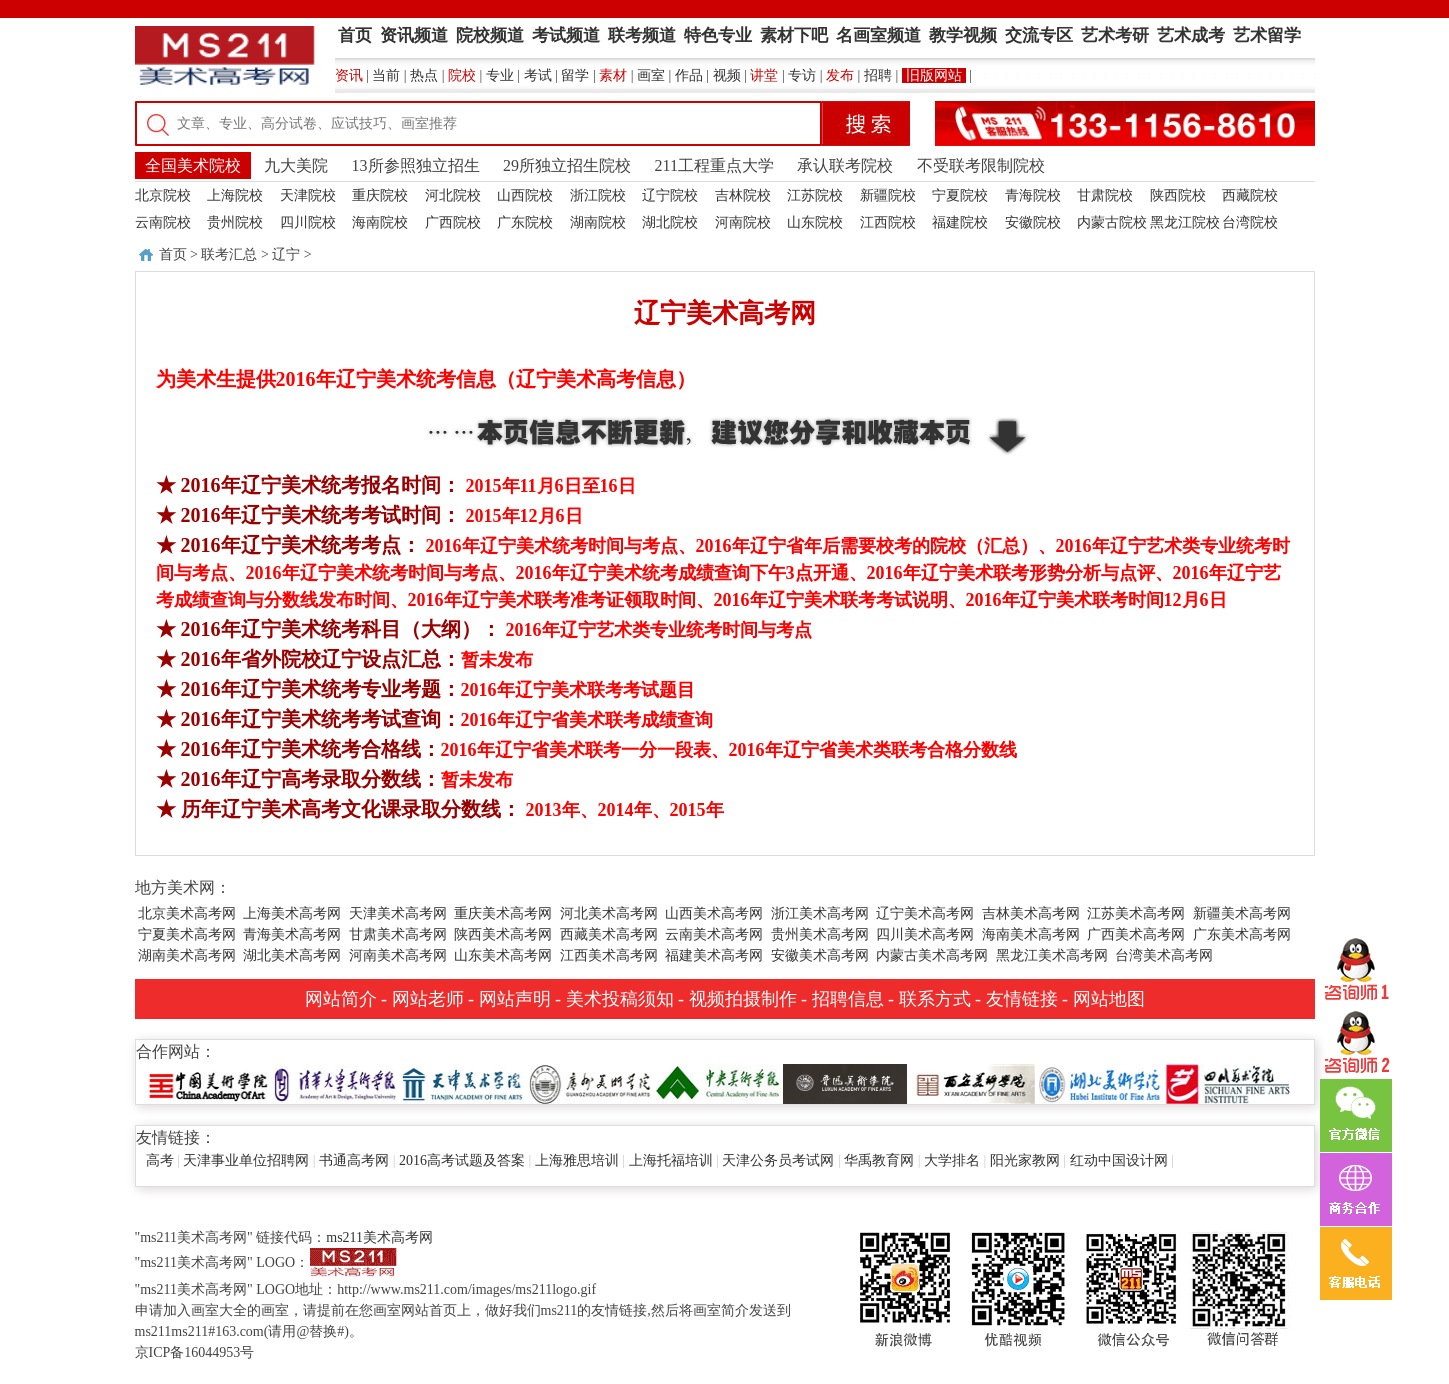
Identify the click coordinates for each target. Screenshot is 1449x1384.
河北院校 (453, 195)
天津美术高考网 (398, 913)
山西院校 (525, 195)
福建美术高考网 (714, 955)
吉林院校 (743, 195)
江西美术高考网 (609, 955)
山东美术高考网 (503, 955)
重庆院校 (380, 195)
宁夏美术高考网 (187, 934)
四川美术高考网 (925, 934)
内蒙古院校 (1112, 222)
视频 (727, 75)
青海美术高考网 (292, 934)
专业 (500, 75)
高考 (160, 1160)
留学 (575, 75)
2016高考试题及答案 (462, 1160)
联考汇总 (229, 254)
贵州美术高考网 (820, 934)
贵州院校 (235, 222)
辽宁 (286, 254)
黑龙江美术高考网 (1052, 955)
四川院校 (308, 222)
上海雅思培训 (577, 1160)
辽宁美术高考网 (925, 913)
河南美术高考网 (398, 955)
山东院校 (815, 222)
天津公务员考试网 (778, 1160)
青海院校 (1033, 195)
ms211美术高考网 (379, 1237)
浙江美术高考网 (820, 913)
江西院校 (888, 222)
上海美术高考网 (292, 913)
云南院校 (163, 222)
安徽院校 (1033, 222)
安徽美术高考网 (820, 955)
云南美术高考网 (714, 934)
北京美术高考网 (187, 913)
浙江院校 (598, 195)
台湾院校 (1250, 222)
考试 (538, 75)
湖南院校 (598, 222)
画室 (651, 75)
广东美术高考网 (1242, 934)
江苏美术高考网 (1136, 913)
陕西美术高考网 (503, 934)
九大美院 (296, 165)
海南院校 (380, 222)
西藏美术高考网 (609, 934)
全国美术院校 (193, 165)
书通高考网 (354, 1160)
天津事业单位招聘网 (246, 1160)
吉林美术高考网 (1031, 913)
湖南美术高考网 (187, 955)
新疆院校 (888, 195)
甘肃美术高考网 (398, 934)
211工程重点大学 (714, 165)
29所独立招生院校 (567, 165)
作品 (689, 75)
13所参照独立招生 (416, 165)
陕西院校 (1178, 195)
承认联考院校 (845, 165)
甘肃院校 (1105, 195)
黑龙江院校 (1185, 222)
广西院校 (453, 222)
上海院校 (235, 195)
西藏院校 (1250, 195)
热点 (424, 75)
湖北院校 (670, 222)
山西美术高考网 (714, 913)
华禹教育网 (879, 1160)
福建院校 (960, 222)
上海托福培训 (671, 1160)
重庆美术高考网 (503, 913)
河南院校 (743, 222)
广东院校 (525, 222)
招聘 (878, 75)
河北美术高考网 (609, 913)
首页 (173, 254)
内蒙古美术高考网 (932, 955)
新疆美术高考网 (1242, 913)
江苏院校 (815, 195)
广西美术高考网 (1136, 934)
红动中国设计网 (1119, 1160)
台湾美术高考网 (1164, 955)
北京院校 (163, 195)
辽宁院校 (670, 195)
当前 (386, 75)
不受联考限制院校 (981, 165)
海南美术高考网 (1031, 934)
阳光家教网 (1025, 1160)
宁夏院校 (960, 195)
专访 (802, 75)
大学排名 (952, 1160)
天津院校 (308, 195)
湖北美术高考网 (292, 955)
